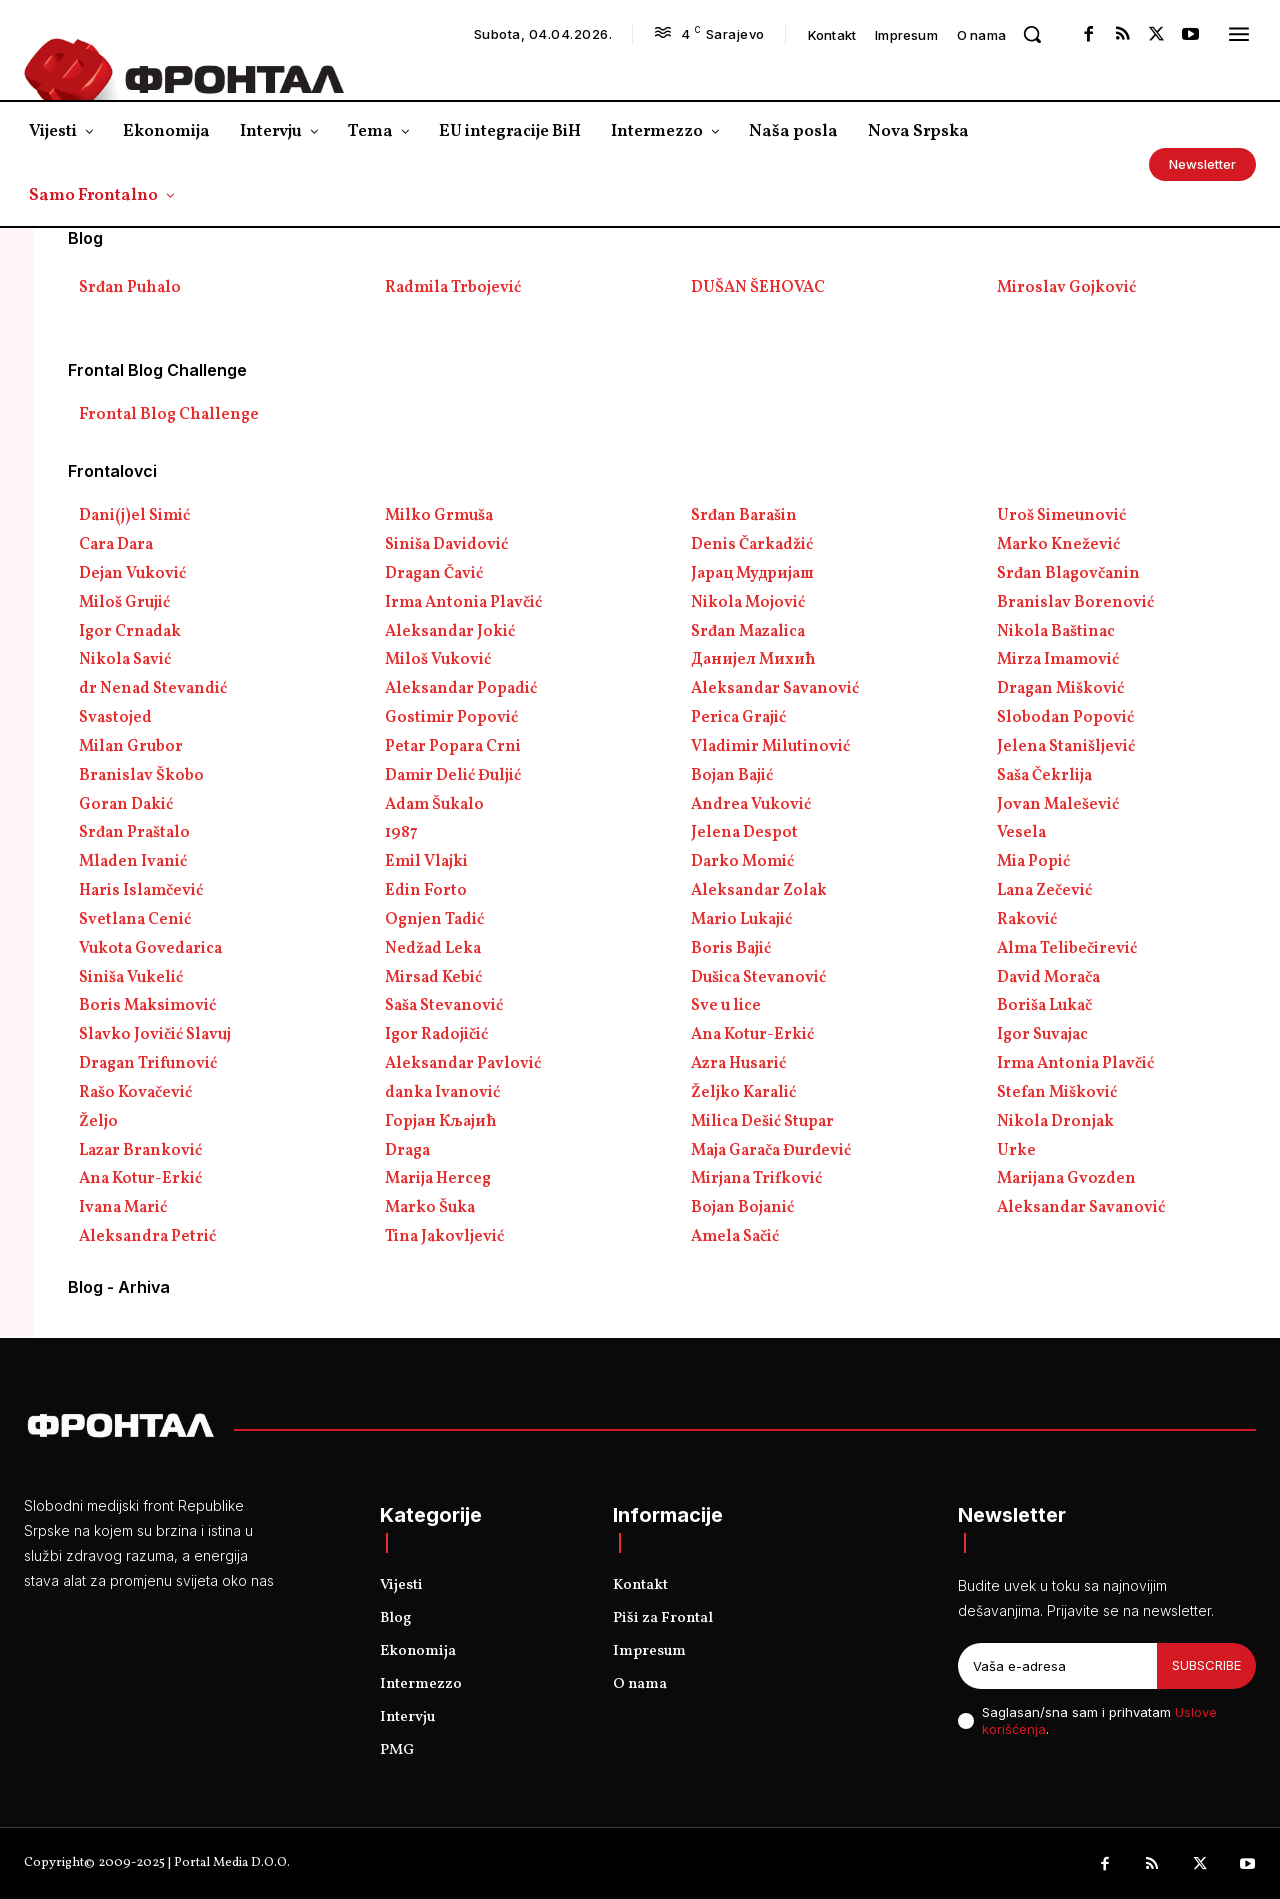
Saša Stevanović (444, 1006)
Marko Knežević (1058, 545)
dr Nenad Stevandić (153, 689)
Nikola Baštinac (1056, 632)
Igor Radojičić (436, 1035)
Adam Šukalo (434, 805)
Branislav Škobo (141, 776)
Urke (1016, 1151)
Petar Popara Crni (453, 747)
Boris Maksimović (147, 1006)
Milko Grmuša (439, 516)
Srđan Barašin (744, 516)
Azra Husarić (738, 1064)
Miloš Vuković (438, 660)
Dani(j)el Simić (134, 516)
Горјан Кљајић (441, 1122)
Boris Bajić (731, 949)
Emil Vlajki (426, 862)
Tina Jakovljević (444, 1237)
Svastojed (115, 718)
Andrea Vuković (751, 805)
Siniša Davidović (446, 545)
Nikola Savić (125, 660)
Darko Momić (742, 862)
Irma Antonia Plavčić (463, 603)
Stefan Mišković (1057, 1093)
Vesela (1021, 833)
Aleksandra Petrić (147, 1237)
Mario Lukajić (741, 920)
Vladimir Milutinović (770, 747)
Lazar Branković (140, 1151)
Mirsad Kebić (433, 978)
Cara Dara (116, 545)
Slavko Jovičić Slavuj (155, 1035)
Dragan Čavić (434, 574)
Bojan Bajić (732, 776)
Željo (98, 1122)
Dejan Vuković (132, 574)
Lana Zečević (1044, 891)
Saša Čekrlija (1044, 776)
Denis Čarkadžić (752, 545)
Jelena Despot (744, 833)
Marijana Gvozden (1066, 1179)
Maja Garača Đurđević (771, 1151)
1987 (401, 833)
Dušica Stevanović (758, 978)
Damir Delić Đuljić (453, 776)
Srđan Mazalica (748, 632)
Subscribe (1206, 1665)
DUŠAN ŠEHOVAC (758, 288)
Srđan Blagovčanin (1068, 574)
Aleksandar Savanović (775, 689)
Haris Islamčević (141, 891)
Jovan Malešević (1058, 805)
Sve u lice (726, 1006)
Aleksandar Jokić (450, 632)
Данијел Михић (753, 660)
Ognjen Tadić (434, 920)
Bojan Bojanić (742, 1208)
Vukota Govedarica (150, 949)
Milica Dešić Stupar (762, 1122)
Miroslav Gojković (1066, 288)
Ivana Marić (123, 1208)
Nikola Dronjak (1055, 1122)
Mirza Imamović (1058, 660)
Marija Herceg (438, 1179)
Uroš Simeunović (1061, 516)
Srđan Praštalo (134, 833)
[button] (1032, 34)
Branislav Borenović (1075, 603)
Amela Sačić (735, 1237)
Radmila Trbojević (453, 288)
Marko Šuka (430, 1208)
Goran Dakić (126, 805)
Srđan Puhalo (130, 288)
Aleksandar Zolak (759, 891)
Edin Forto (426, 891)
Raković (1027, 920)
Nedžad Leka (433, 949)
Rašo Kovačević (135, 1093)
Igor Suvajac (1042, 1035)
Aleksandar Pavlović (463, 1064)
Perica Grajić (738, 718)
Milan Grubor (131, 747)
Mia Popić (1033, 862)
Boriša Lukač (1044, 1006)
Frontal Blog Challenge (169, 415)
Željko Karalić (743, 1093)
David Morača (1048, 978)
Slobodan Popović (1065, 718)
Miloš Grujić (124, 603)
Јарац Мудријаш (752, 574)
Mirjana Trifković (756, 1179)
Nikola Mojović (748, 603)
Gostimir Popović (451, 718)
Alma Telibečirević (1067, 949)
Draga (407, 1151)
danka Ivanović (442, 1093)
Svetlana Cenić (135, 920)
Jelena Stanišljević (1066, 747)
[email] (1057, 1666)
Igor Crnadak (130, 632)
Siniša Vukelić (131, 978)
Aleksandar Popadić (461, 689)
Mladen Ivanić (133, 862)
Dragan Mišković (1060, 689)
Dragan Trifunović (148, 1064)
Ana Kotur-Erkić (752, 1035)
